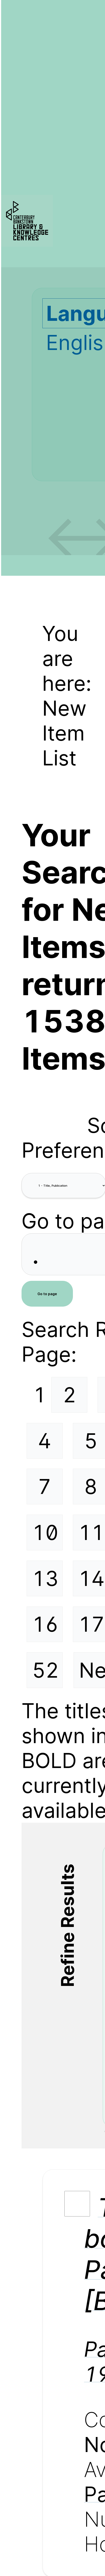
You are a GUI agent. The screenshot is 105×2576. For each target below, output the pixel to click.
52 (45, 1670)
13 (45, 1578)
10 (45, 1532)
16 (45, 1624)
